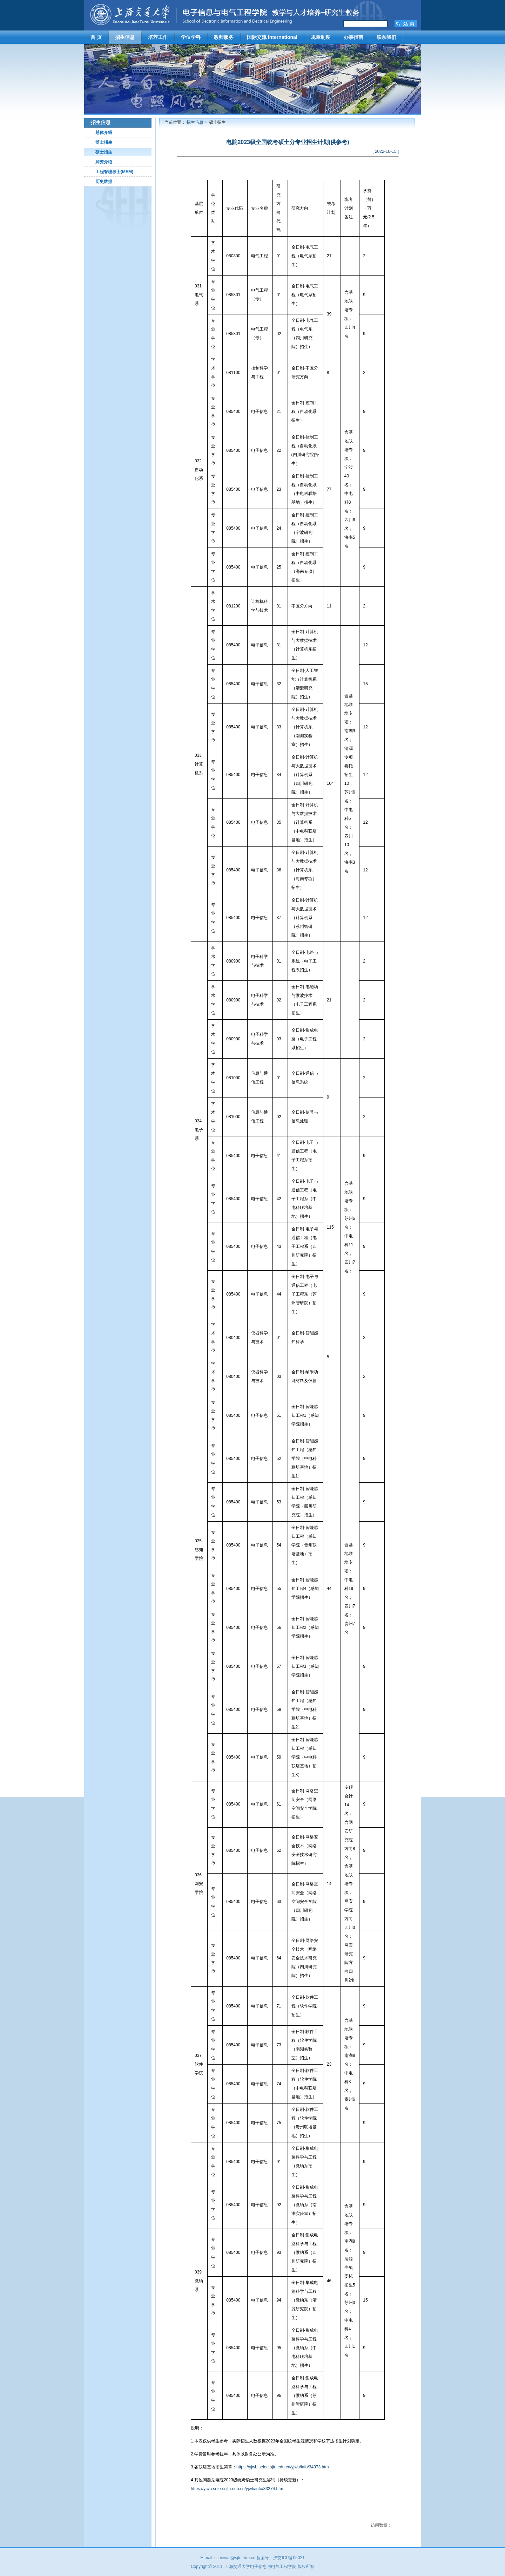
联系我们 (386, 37)
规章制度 (320, 37)
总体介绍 (103, 132)
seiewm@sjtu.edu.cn (235, 2557)
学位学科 (191, 37)
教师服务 (224, 37)
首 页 (96, 37)
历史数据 (103, 181)
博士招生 (103, 142)
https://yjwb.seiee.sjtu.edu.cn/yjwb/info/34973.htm (282, 2467)
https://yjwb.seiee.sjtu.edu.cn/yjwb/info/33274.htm (237, 2488)
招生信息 (125, 37)
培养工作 (158, 37)
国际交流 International (272, 37)
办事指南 (353, 37)
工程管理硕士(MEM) (114, 171)
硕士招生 (103, 152)
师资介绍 (103, 161)
